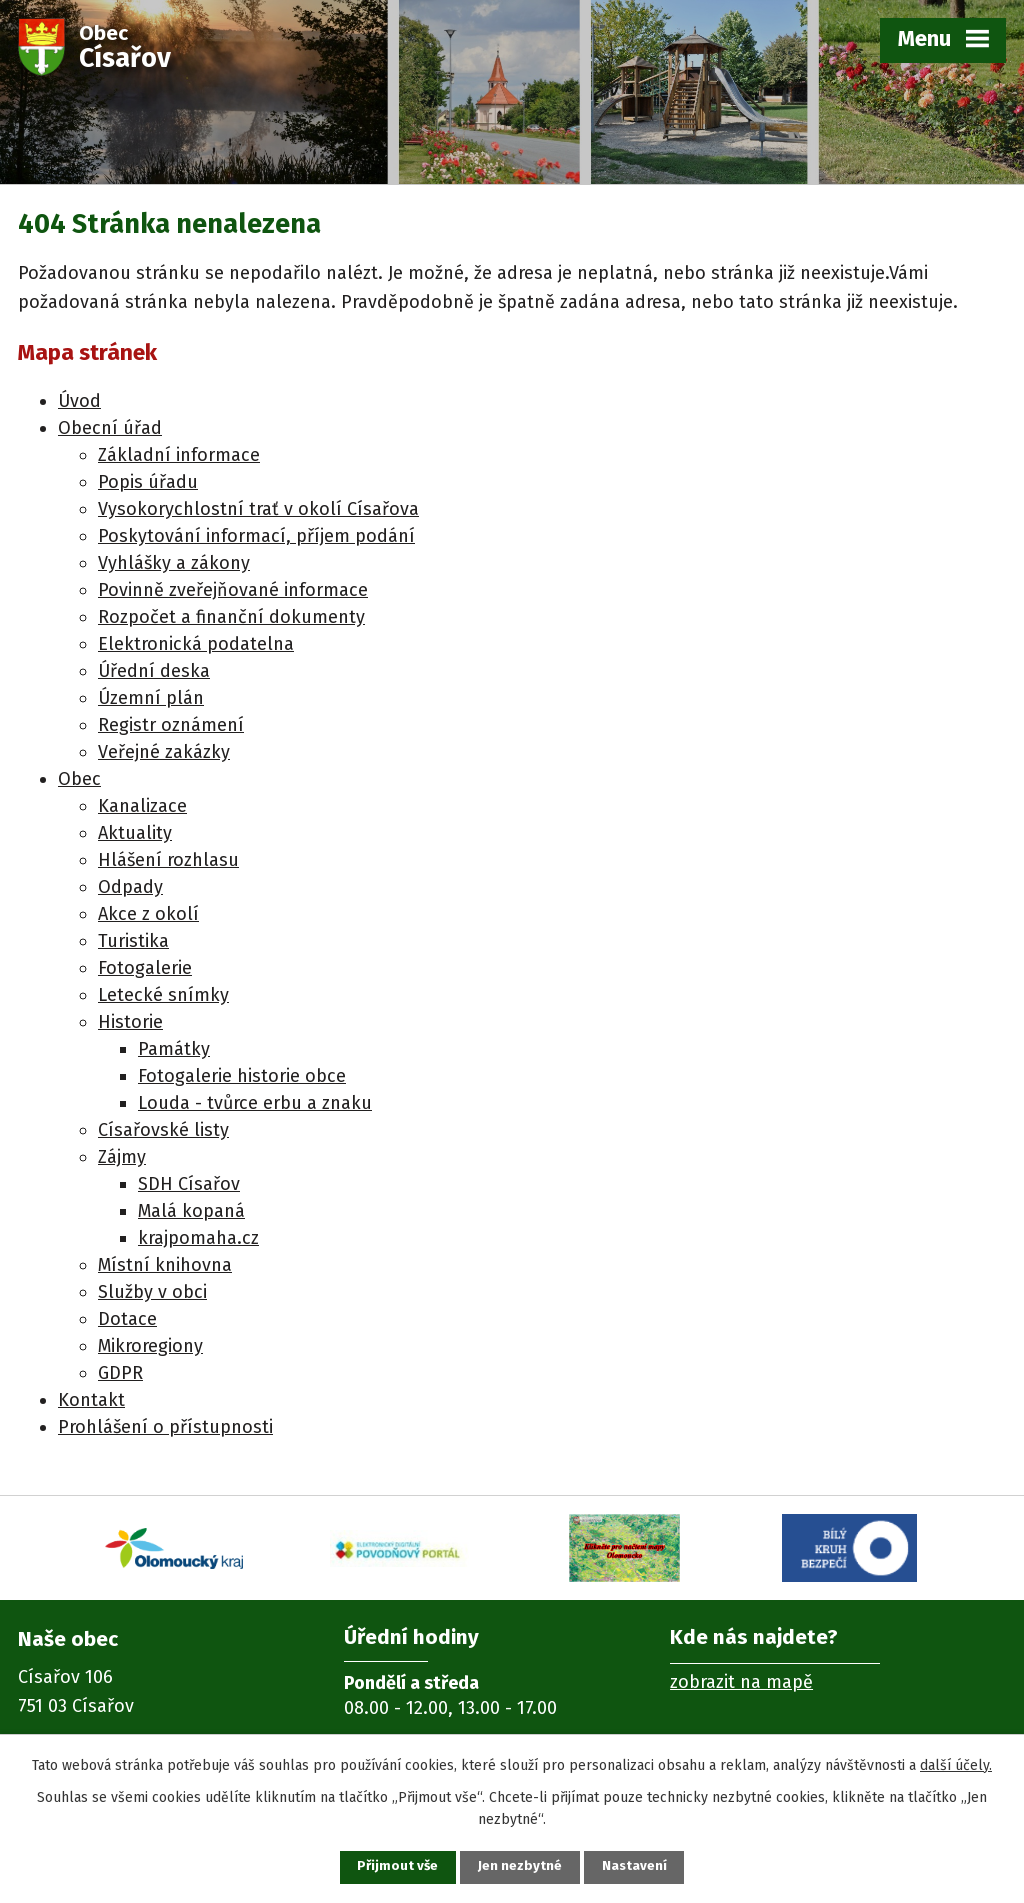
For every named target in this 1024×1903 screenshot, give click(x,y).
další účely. (956, 1763)
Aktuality (135, 833)
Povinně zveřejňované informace (233, 590)
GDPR (120, 1373)
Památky (174, 1049)
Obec (79, 779)
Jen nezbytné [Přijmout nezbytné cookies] (520, 1866)
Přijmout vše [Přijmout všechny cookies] (390, 1866)
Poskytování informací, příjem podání (256, 536)
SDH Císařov (189, 1184)
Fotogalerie (145, 968)
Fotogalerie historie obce (242, 1076)
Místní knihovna (165, 1265)
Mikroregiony (150, 1346)
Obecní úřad (110, 428)
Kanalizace (142, 806)
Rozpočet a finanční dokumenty (231, 617)
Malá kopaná (191, 1211)
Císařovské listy (163, 1130)
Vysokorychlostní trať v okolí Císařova (258, 509)
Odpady (130, 887)
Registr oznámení (171, 725)
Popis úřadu (148, 482)
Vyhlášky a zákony (174, 563)
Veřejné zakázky (164, 752)
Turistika (133, 941)
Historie (130, 1022)
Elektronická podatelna (196, 644)
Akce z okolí (148, 914)
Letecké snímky (163, 995)
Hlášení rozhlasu (168, 860)
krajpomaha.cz (198, 1238)
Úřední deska (154, 671)
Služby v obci (152, 1292)
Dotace (127, 1319)
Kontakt (91, 1400)
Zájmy (122, 1157)
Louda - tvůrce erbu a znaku (255, 1103)
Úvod (79, 401)
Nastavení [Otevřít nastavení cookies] (642, 1866)
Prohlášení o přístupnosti (165, 1427)
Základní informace (179, 455)
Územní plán (151, 698)
